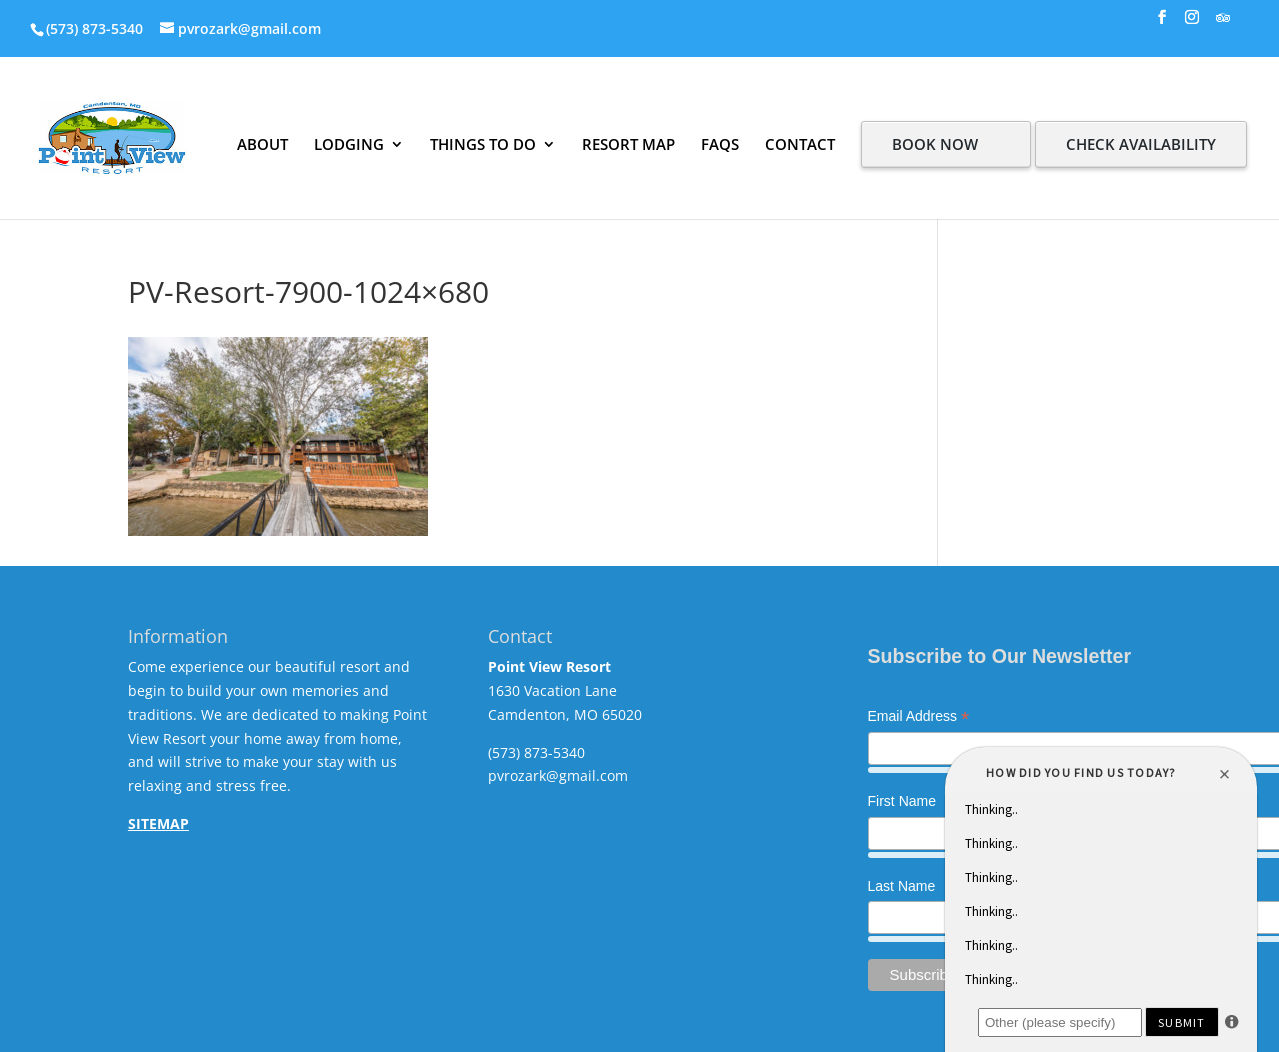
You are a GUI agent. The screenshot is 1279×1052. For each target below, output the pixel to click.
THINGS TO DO (483, 144)
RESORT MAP (628, 144)
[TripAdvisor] (1223, 23)
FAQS (720, 144)
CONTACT (800, 144)
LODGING (349, 144)
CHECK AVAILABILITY (1141, 144)
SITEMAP (158, 823)
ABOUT (262, 144)
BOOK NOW (935, 144)
